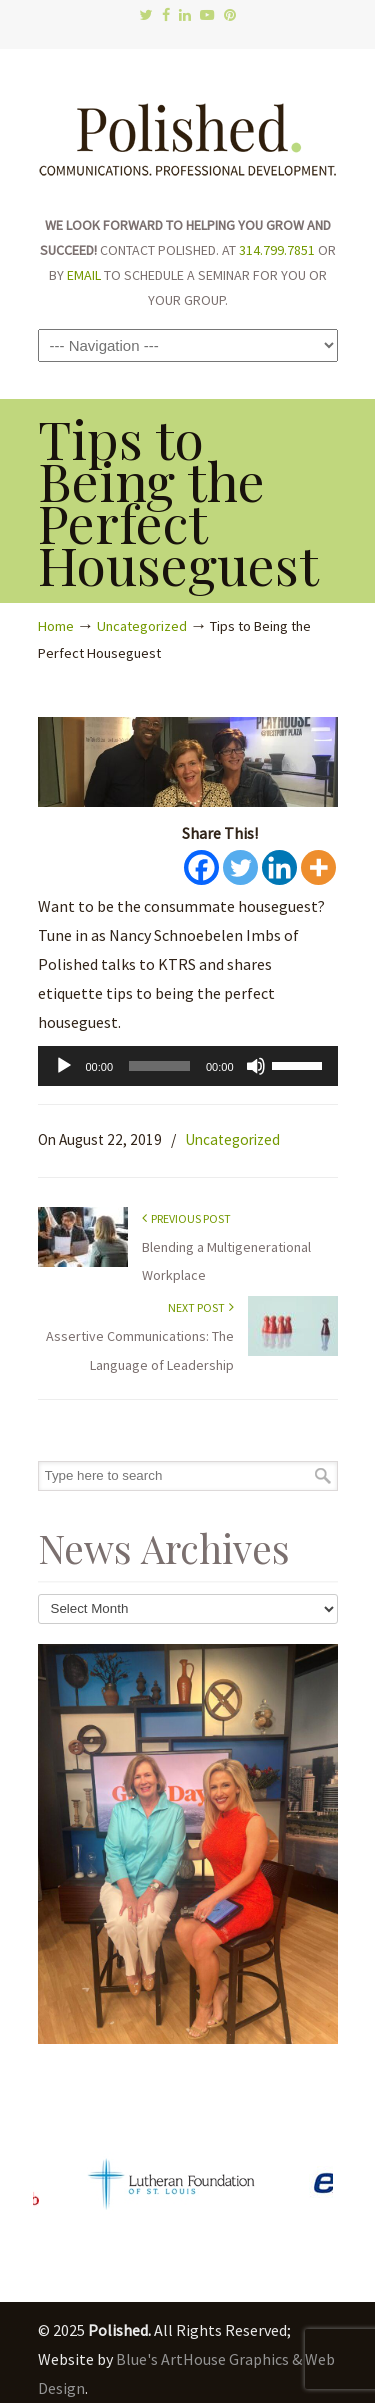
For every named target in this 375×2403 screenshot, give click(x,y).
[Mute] (256, 1066)
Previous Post (186, 1218)
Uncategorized (142, 626)
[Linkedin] (279, 867)
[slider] (159, 1066)
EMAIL (84, 275)
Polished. (188, 130)
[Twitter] (240, 867)
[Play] (64, 1066)
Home (56, 626)
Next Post (201, 1307)
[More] (318, 867)
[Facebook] (201, 867)
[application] (188, 1066)
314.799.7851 (277, 250)
